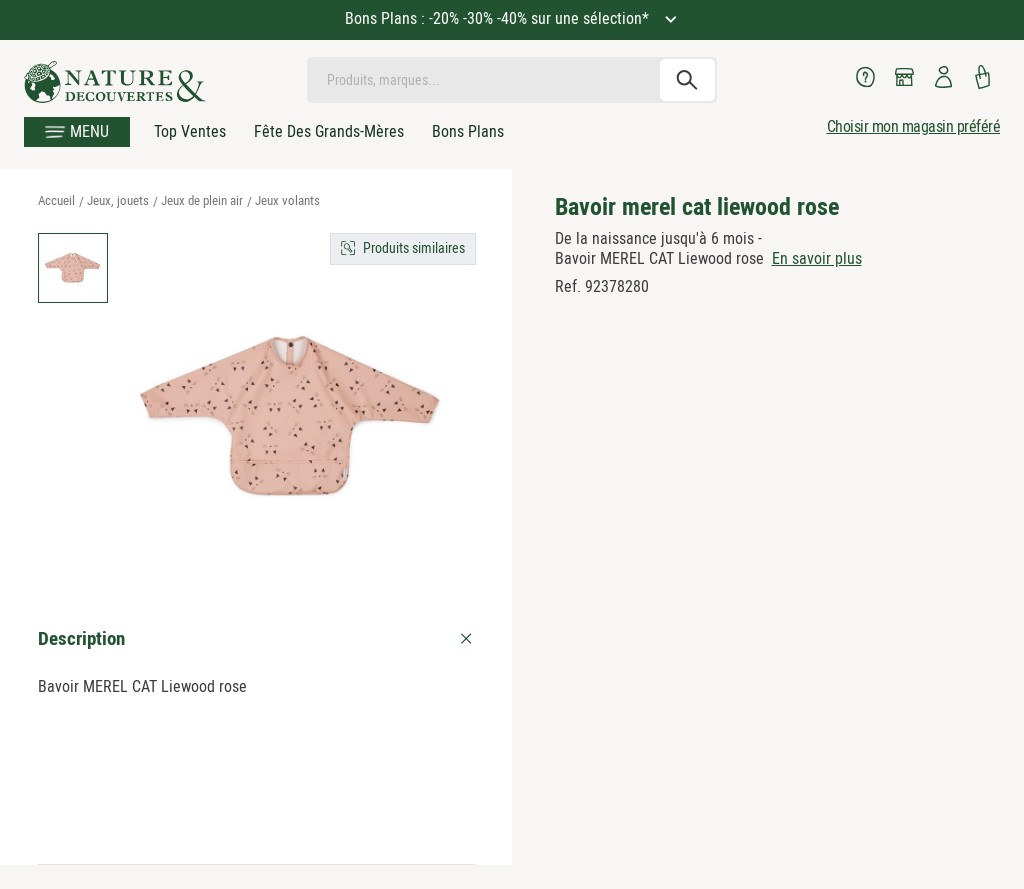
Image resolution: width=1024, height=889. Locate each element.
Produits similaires (414, 248)
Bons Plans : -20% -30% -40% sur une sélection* (499, 18)
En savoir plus (817, 258)
